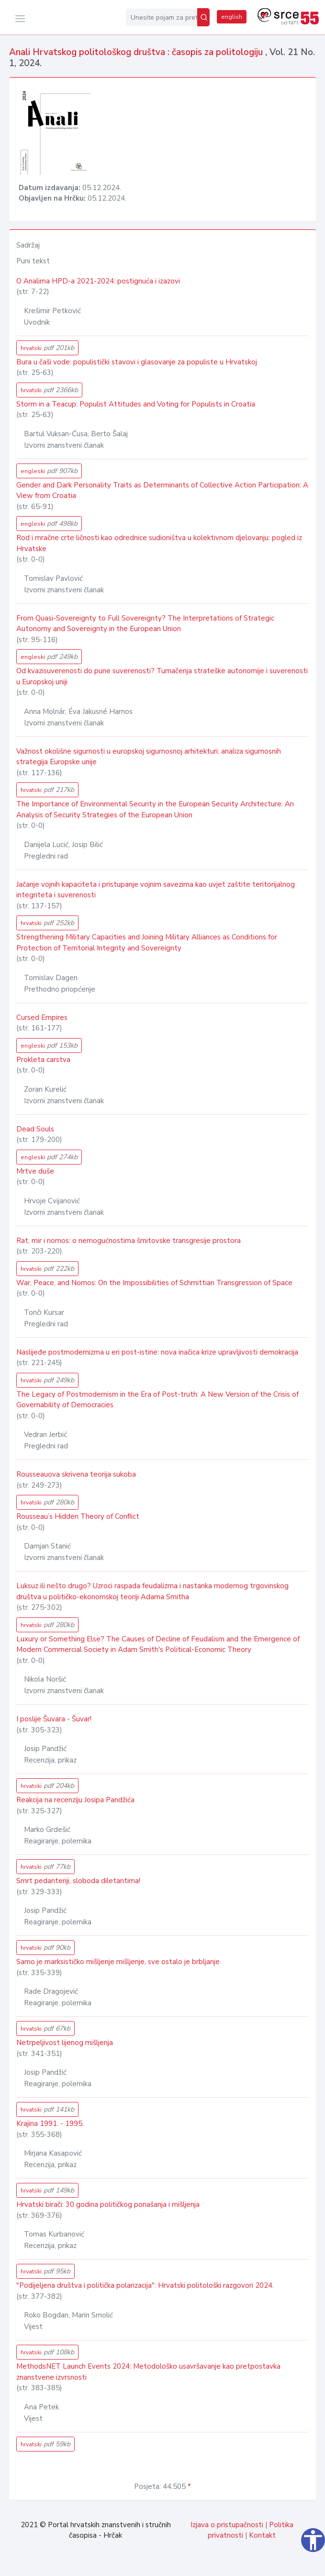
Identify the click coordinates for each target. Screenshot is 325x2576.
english (231, 17)
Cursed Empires (41, 1017)
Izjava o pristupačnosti (227, 2525)
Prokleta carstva (43, 1059)
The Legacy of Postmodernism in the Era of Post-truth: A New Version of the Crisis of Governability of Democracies (157, 1400)
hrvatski (47, 347)
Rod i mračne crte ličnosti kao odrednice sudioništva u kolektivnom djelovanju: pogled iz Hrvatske (159, 543)
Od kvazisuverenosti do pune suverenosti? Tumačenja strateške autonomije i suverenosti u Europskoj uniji (162, 676)
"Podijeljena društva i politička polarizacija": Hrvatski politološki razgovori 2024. (145, 2285)
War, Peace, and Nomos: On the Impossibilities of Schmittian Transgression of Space (154, 1283)
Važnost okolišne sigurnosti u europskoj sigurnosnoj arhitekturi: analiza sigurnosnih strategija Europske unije (148, 756)
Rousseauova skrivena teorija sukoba (76, 1474)
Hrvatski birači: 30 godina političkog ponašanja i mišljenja (108, 2204)
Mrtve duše (35, 1171)
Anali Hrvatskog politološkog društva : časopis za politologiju (137, 52)
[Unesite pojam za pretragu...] (161, 17)
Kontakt (262, 2535)
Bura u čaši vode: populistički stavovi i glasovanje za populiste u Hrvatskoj (136, 362)
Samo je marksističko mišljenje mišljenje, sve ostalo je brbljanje (118, 1961)
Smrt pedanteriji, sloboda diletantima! (78, 1881)
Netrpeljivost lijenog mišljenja (64, 2042)
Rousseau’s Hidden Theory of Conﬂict (77, 1516)
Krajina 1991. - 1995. (50, 2123)
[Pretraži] (203, 17)
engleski (49, 470)
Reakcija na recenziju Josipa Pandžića (75, 1800)
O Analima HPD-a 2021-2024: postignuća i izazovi (98, 281)
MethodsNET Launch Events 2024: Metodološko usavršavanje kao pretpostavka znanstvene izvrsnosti (148, 2371)
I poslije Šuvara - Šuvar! (53, 1719)
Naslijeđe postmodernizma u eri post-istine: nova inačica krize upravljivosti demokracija (157, 1352)
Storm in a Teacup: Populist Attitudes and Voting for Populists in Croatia (135, 404)
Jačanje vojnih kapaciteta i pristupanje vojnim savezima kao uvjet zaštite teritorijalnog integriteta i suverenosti (155, 890)
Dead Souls (35, 1129)
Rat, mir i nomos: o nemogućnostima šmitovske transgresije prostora (128, 1240)
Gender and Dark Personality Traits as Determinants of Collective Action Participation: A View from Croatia (162, 490)
